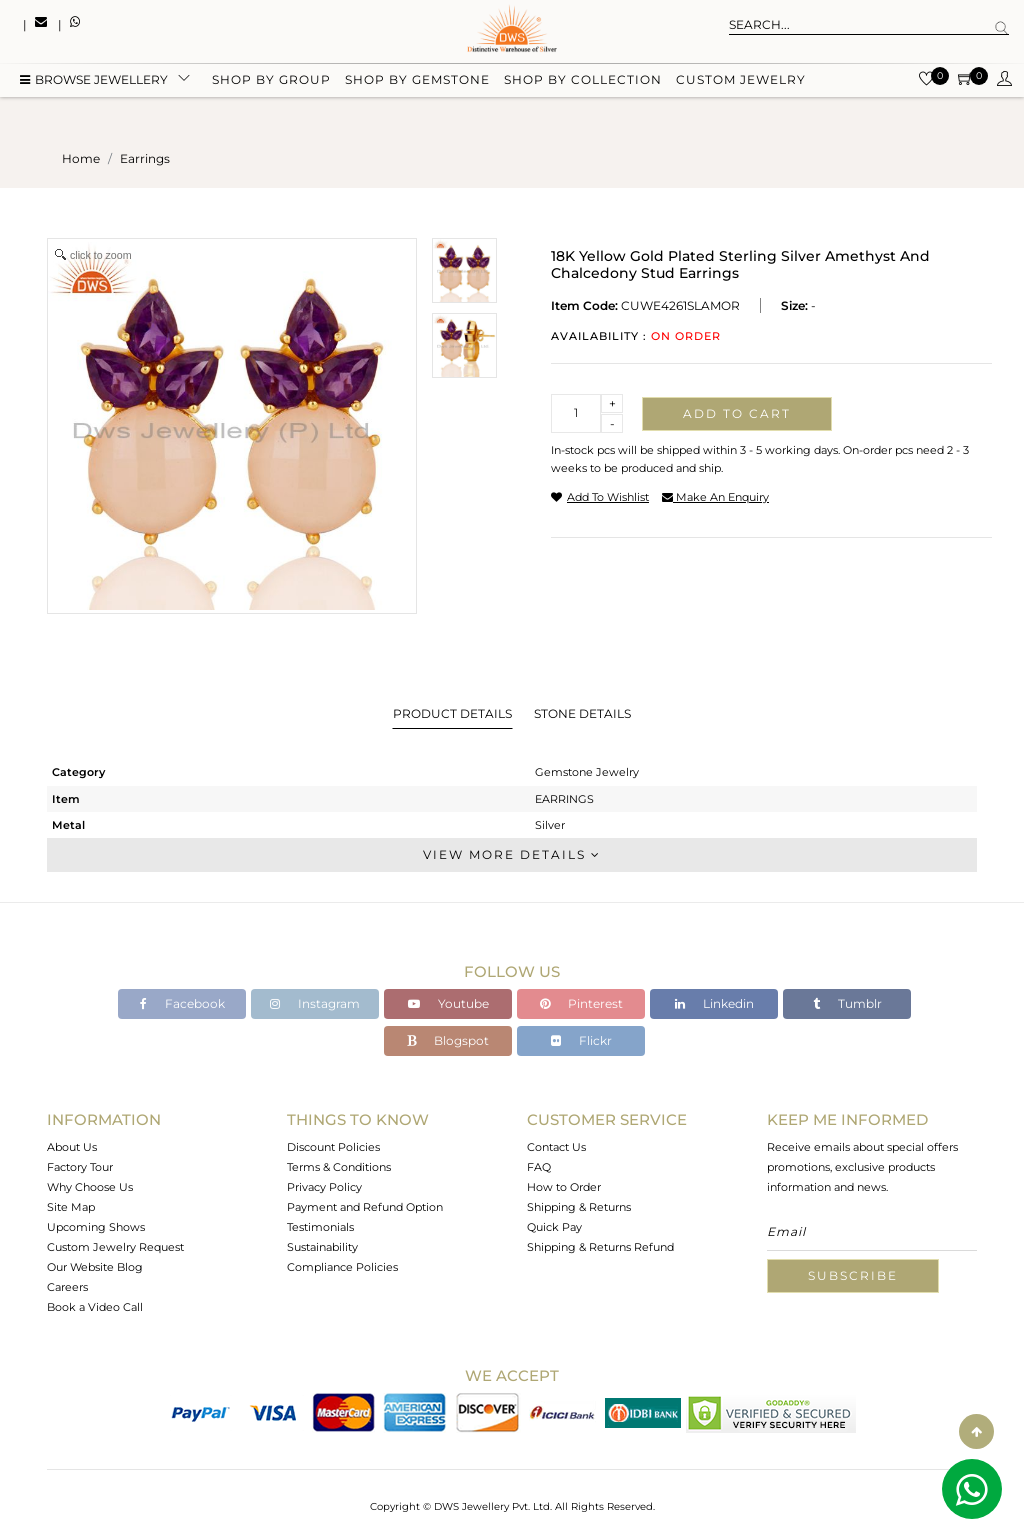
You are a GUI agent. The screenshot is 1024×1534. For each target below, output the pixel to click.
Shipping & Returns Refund (600, 1247)
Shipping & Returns (579, 1207)
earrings (145, 158)
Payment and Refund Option (365, 1207)
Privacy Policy (324, 1187)
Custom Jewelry (741, 82)
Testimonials (320, 1227)
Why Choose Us (90, 1187)
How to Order (564, 1187)
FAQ (539, 1167)
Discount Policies (333, 1147)
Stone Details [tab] (582, 713)
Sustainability (322, 1247)
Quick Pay (554, 1227)
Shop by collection (583, 82)
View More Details (512, 854)
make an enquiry (715, 497)
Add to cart (737, 413)
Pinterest (581, 1003)
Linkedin (714, 1003)
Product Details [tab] (452, 713)
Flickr (581, 1040)
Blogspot (448, 1040)
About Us (72, 1147)
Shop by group (271, 82)
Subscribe (853, 1275)
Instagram (315, 1003)
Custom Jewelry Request (115, 1247)
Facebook (182, 1003)
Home (81, 158)
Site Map (71, 1207)
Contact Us (556, 1147)
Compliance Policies (342, 1267)
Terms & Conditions (339, 1167)
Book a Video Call (95, 1307)
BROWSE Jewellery (94, 82)
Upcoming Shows (96, 1227)
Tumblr (847, 1003)
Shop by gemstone (417, 82)
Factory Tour (80, 1167)
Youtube (448, 1003)
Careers (67, 1287)
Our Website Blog (95, 1267)
